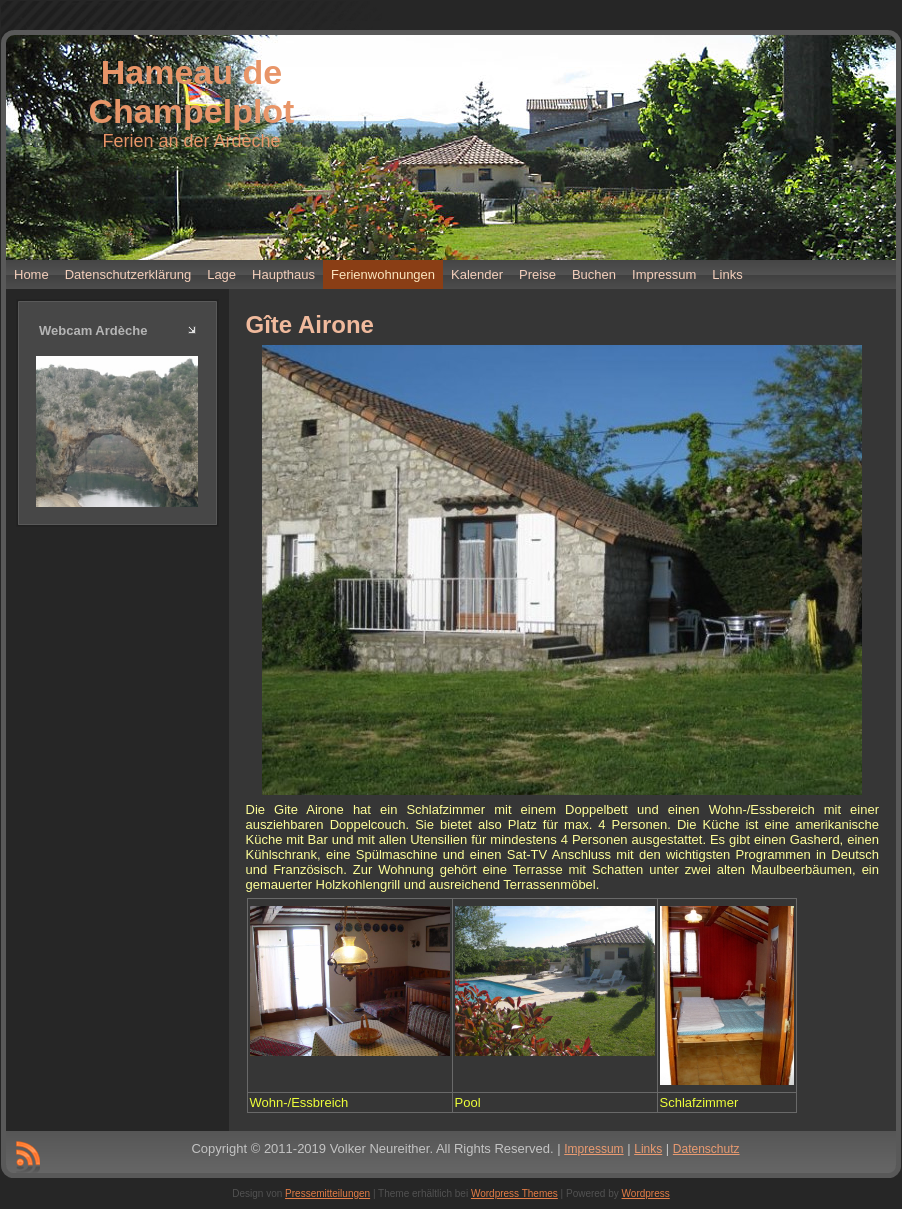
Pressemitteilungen (327, 1193)
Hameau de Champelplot (192, 91)
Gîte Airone (310, 324)
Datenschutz (706, 1149)
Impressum (593, 1149)
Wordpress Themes (514, 1193)
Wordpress (646, 1193)
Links (648, 1149)
